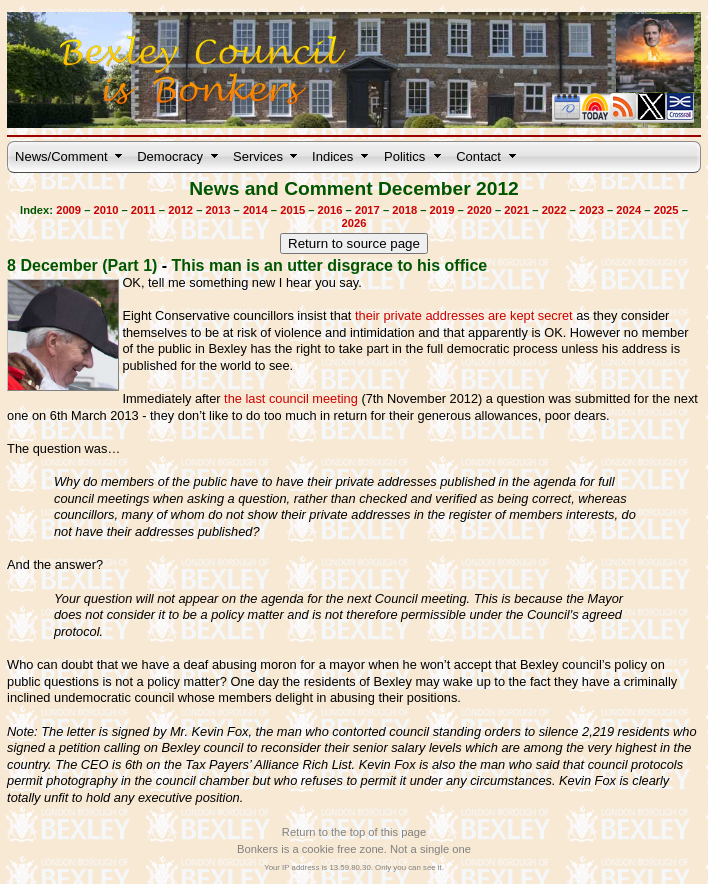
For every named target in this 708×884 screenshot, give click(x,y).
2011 (143, 210)
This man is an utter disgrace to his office (330, 265)
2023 (591, 210)
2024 (628, 210)
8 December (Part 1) (82, 265)
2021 (516, 210)
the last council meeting (291, 398)
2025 (666, 210)
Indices (332, 156)
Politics (404, 156)
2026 (354, 223)
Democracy (170, 156)
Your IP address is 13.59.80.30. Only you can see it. (354, 867)
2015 (292, 210)
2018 (404, 210)
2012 (180, 210)
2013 (218, 210)
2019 (442, 210)
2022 (554, 210)
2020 (479, 210)
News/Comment (61, 156)
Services (258, 156)
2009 (68, 210)
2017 (367, 210)
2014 (255, 210)
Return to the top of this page (354, 832)
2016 (330, 210)
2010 (106, 210)
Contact (478, 156)
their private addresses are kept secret (464, 315)
